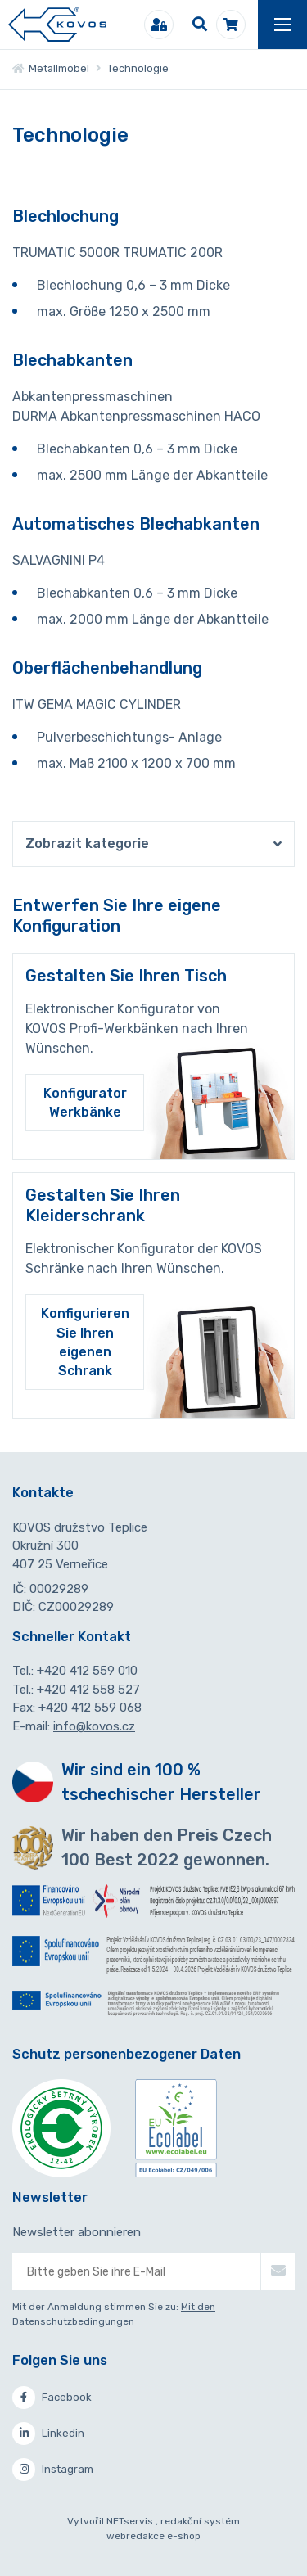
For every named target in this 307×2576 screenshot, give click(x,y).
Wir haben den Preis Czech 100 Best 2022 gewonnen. (166, 1847)
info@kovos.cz (94, 1726)
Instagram (52, 2469)
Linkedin (48, 2433)
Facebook (52, 2397)
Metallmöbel (50, 68)
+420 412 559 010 (87, 1670)
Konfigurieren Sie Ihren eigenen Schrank (85, 1342)
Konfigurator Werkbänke (85, 1102)
